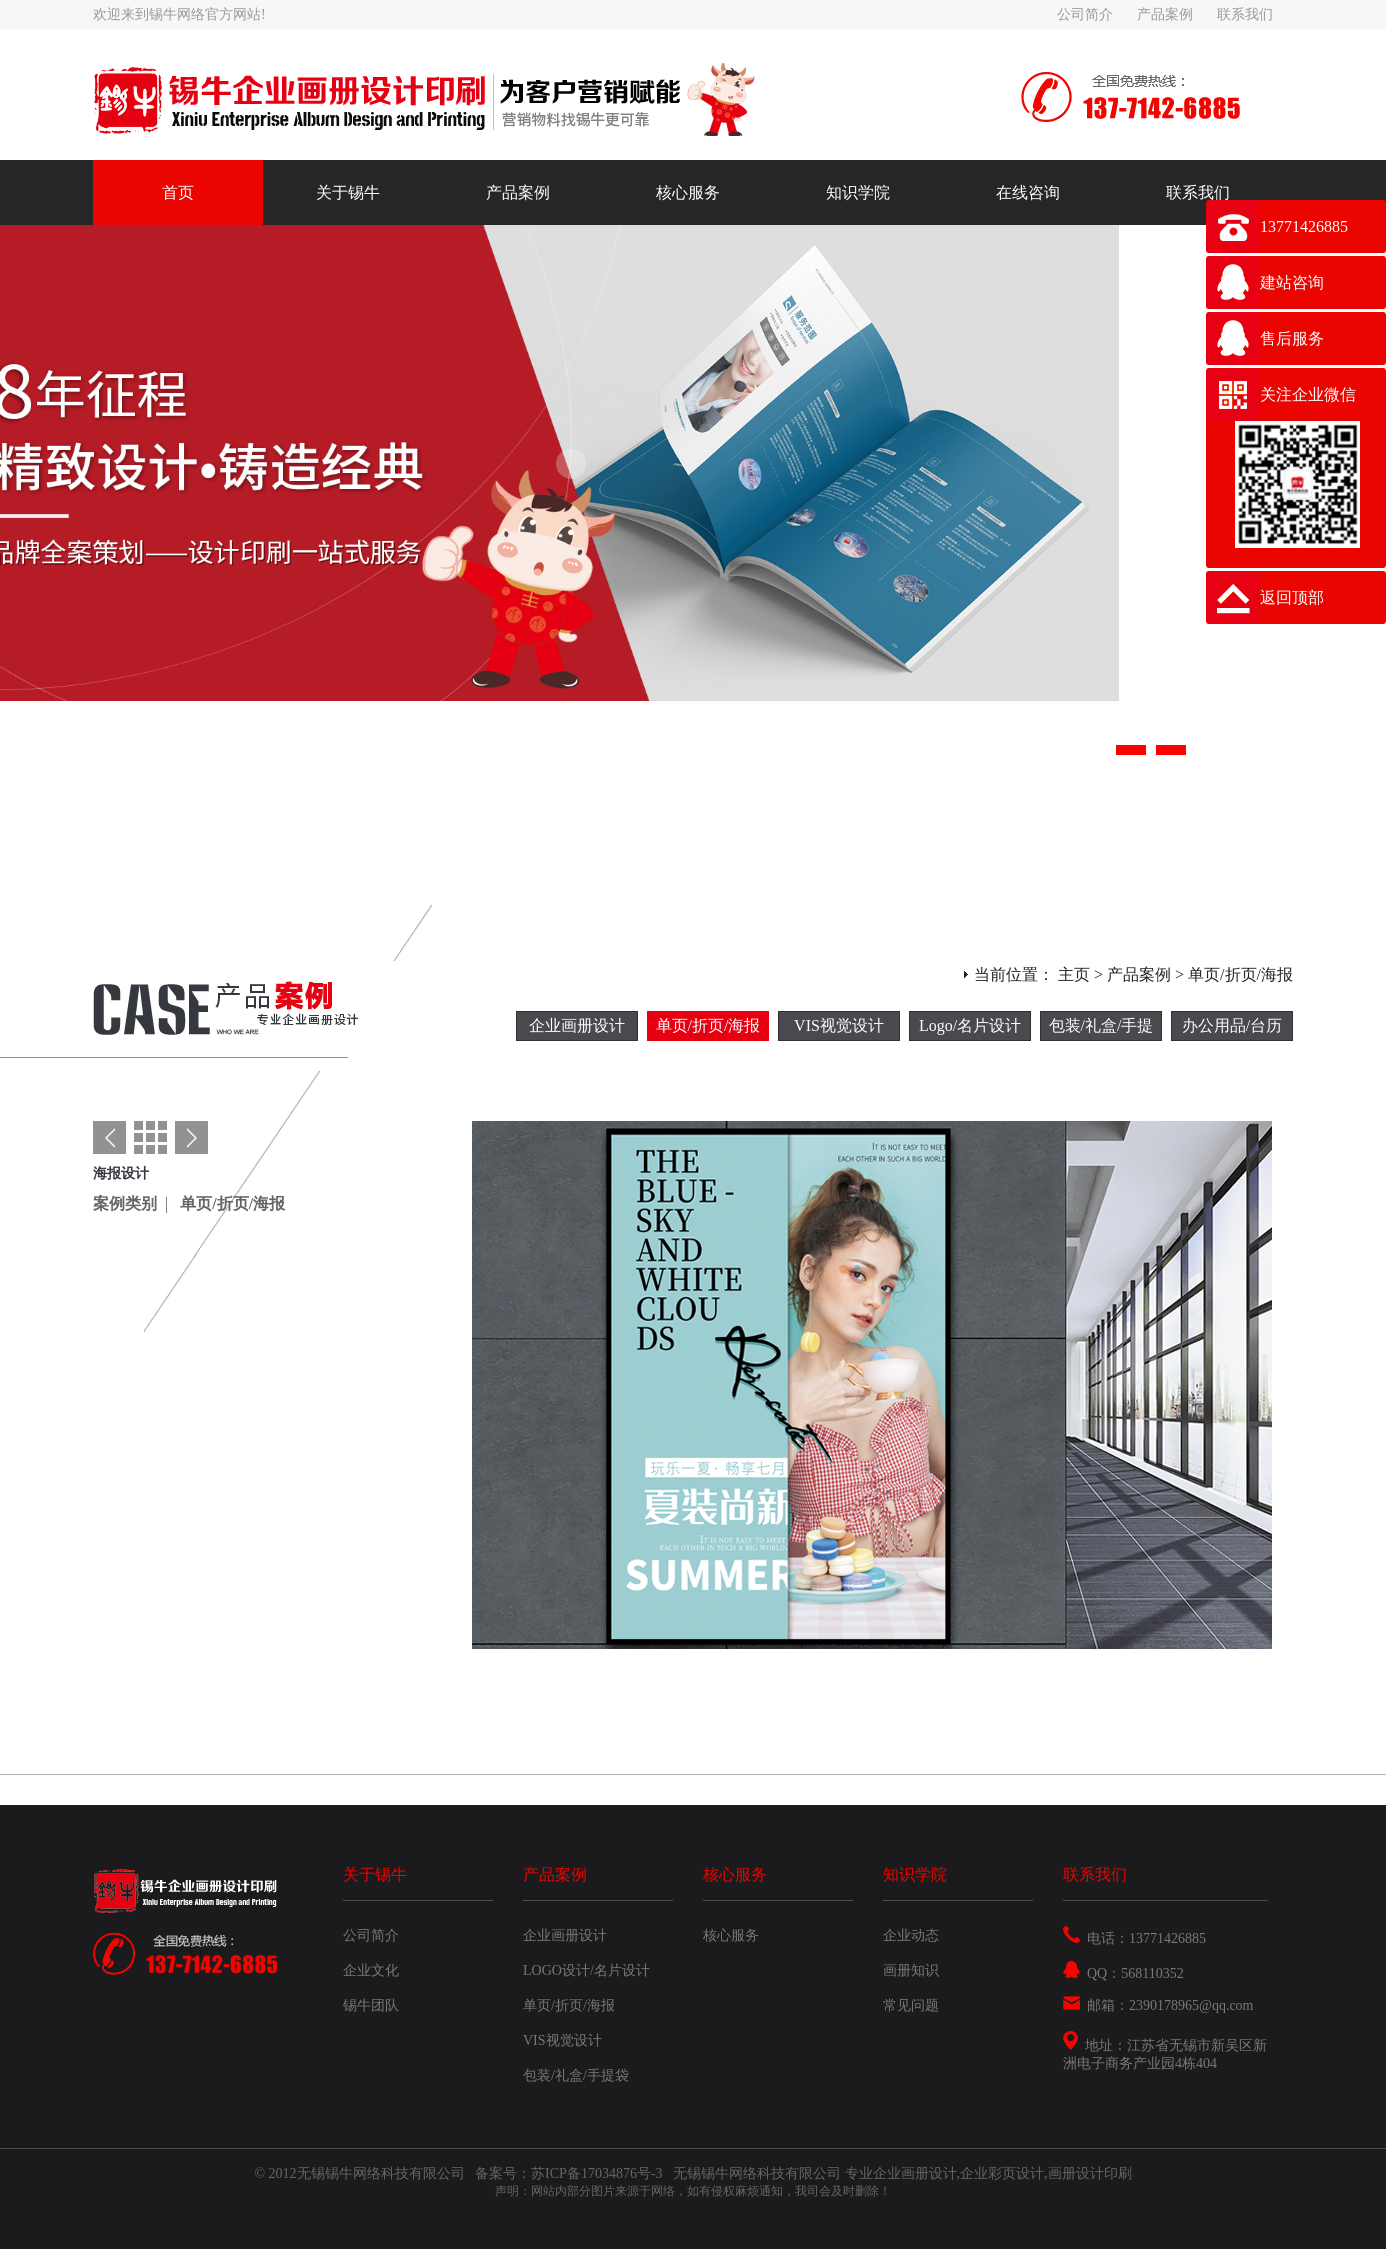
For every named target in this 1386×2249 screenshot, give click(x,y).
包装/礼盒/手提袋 (1101, 1029)
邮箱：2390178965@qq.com (1158, 2005)
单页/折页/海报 (708, 1025)
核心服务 (688, 192)
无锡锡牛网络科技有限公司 (759, 2173)
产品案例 (1165, 14)
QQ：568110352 (1123, 1973)
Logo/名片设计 (970, 1025)
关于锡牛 (348, 192)
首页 (178, 192)
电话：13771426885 (1134, 1938)
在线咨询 (1028, 192)
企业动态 (911, 1935)
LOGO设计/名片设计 (586, 1970)
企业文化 (371, 1970)
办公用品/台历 (1232, 1025)
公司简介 (1085, 14)
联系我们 (1245, 14)
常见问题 (911, 2005)
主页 (1074, 974)
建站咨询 (1292, 282)
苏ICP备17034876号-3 (598, 2173)
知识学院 (858, 192)
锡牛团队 (371, 2005)
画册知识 (911, 1970)
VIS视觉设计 (839, 1025)
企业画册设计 (577, 1025)
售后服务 (1292, 338)
